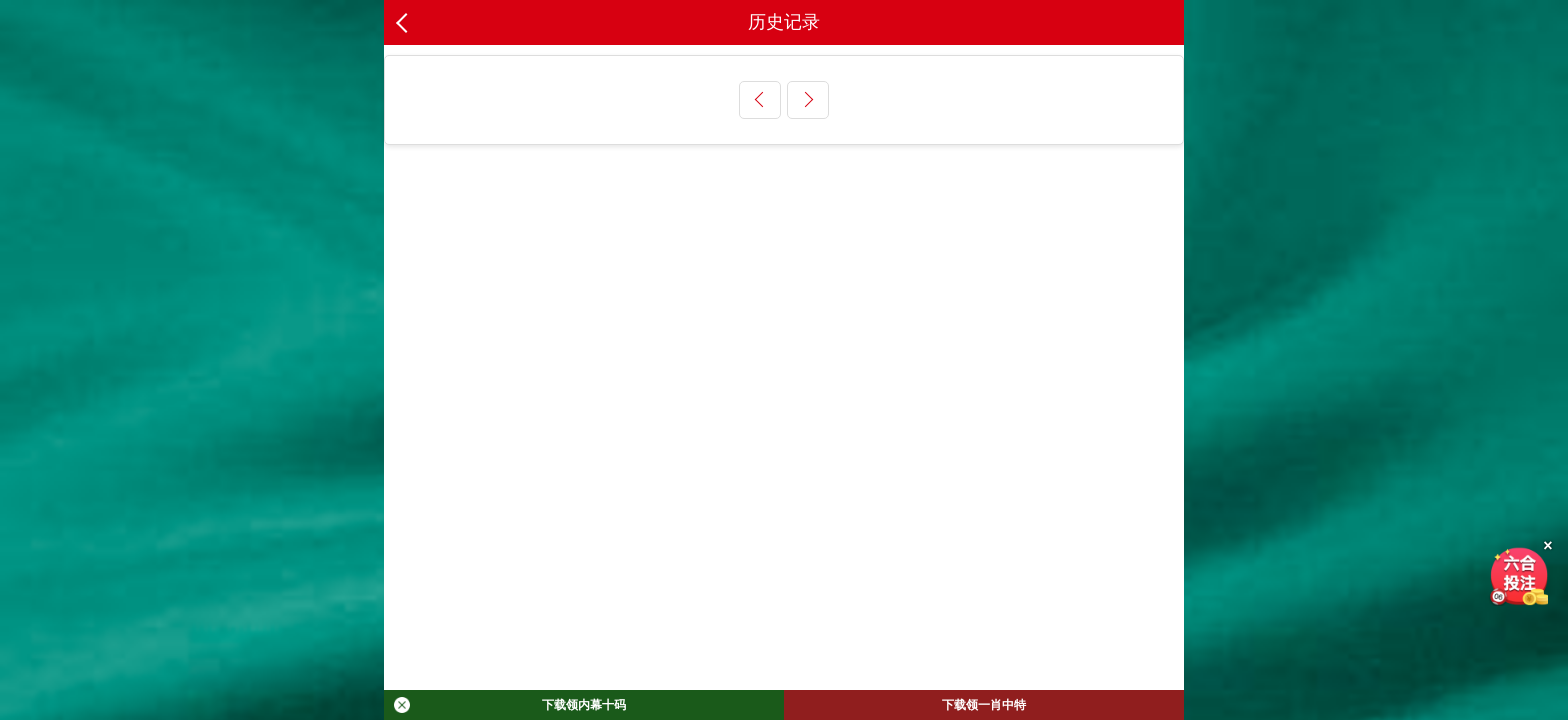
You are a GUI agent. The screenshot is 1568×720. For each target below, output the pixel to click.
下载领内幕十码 (510, 705)
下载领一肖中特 (984, 705)
